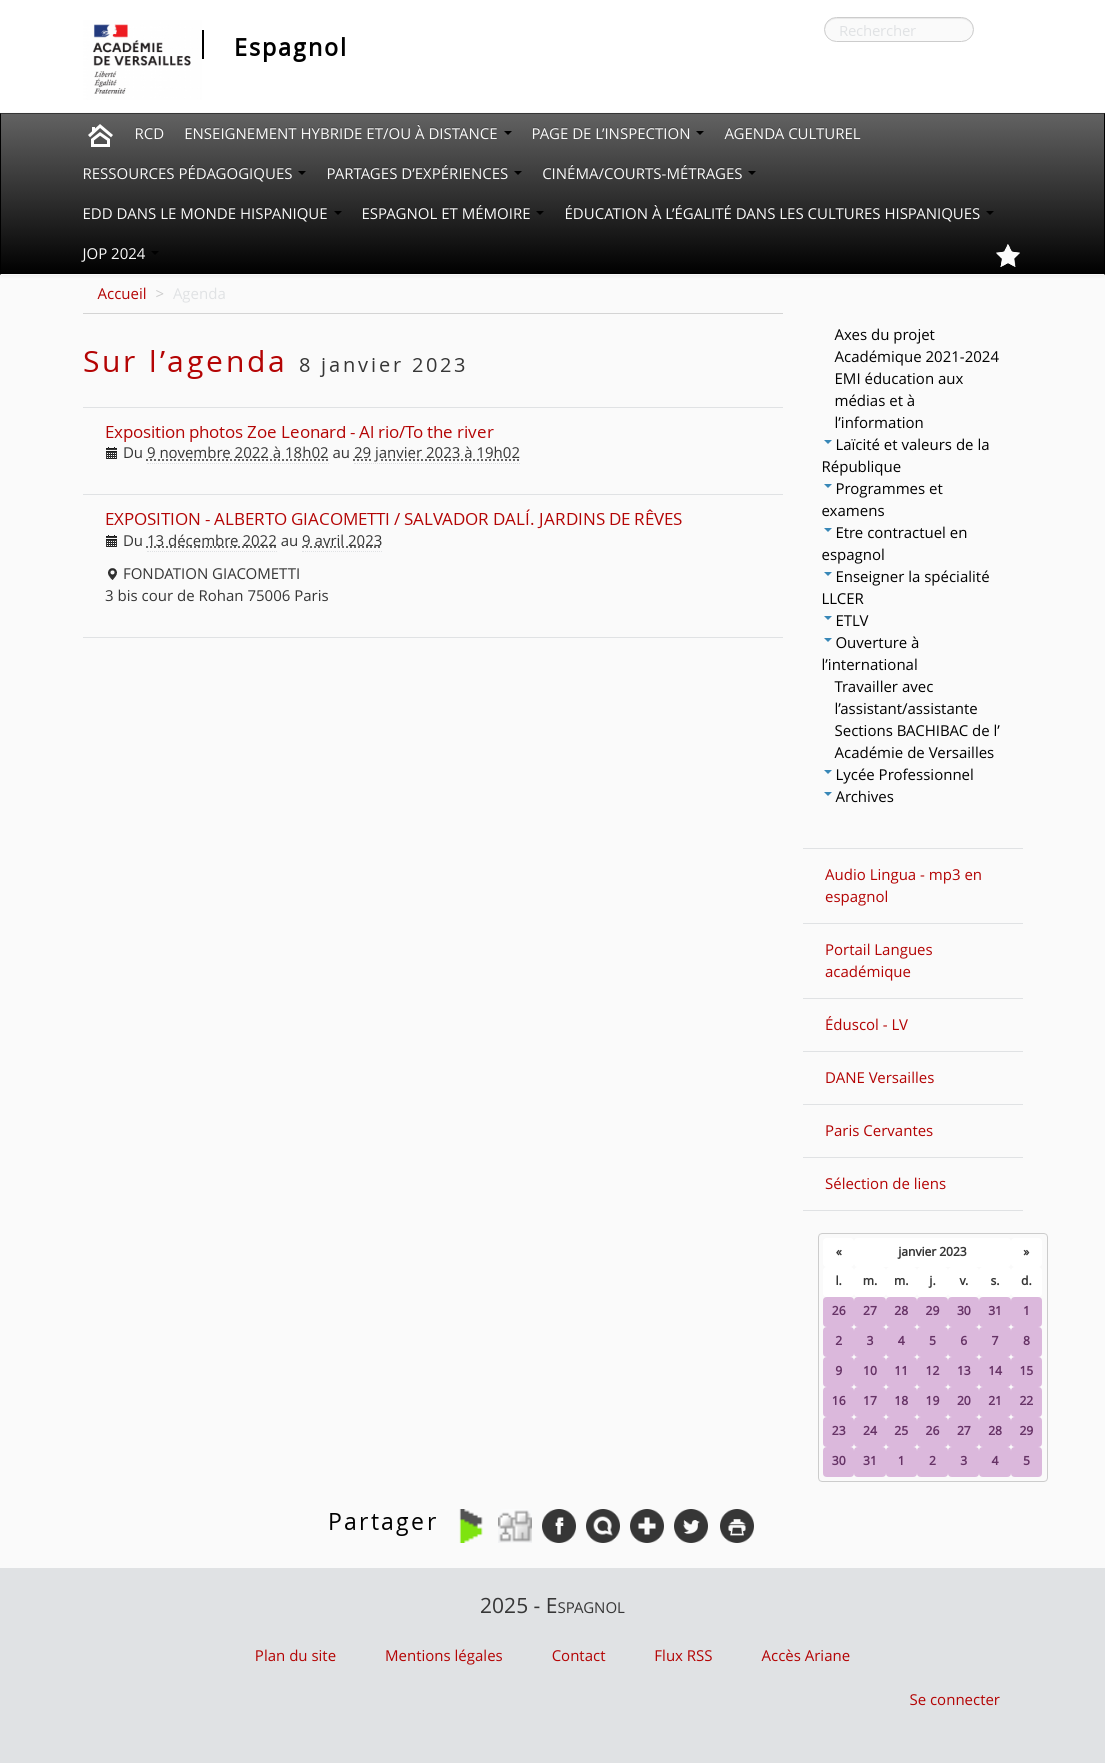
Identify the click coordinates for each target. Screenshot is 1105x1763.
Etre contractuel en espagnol (895, 544)
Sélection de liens (885, 1184)
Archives (859, 797)
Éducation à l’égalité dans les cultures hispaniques (779, 214)
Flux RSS (683, 1656)
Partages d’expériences (424, 174)
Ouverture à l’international (871, 654)
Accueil (122, 294)
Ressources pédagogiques (195, 174)
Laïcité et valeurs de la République (906, 456)
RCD (150, 134)
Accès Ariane (806, 1656)
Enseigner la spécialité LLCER (906, 588)
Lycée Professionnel (899, 775)
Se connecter (954, 1700)
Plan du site (295, 1656)
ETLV (846, 621)
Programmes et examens (882, 500)
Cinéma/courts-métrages (649, 174)
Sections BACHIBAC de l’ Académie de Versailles (917, 742)
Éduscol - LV (866, 1025)
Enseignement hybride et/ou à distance (347, 134)
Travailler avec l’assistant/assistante (906, 698)
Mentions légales (444, 1656)
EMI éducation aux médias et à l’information (899, 401)
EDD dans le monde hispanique (212, 214)
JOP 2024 (121, 254)
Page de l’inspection (618, 134)
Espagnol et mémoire (453, 214)
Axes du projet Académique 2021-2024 (917, 346)
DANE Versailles (879, 1078)
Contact (579, 1656)
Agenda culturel (792, 134)
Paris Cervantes (879, 1131)
